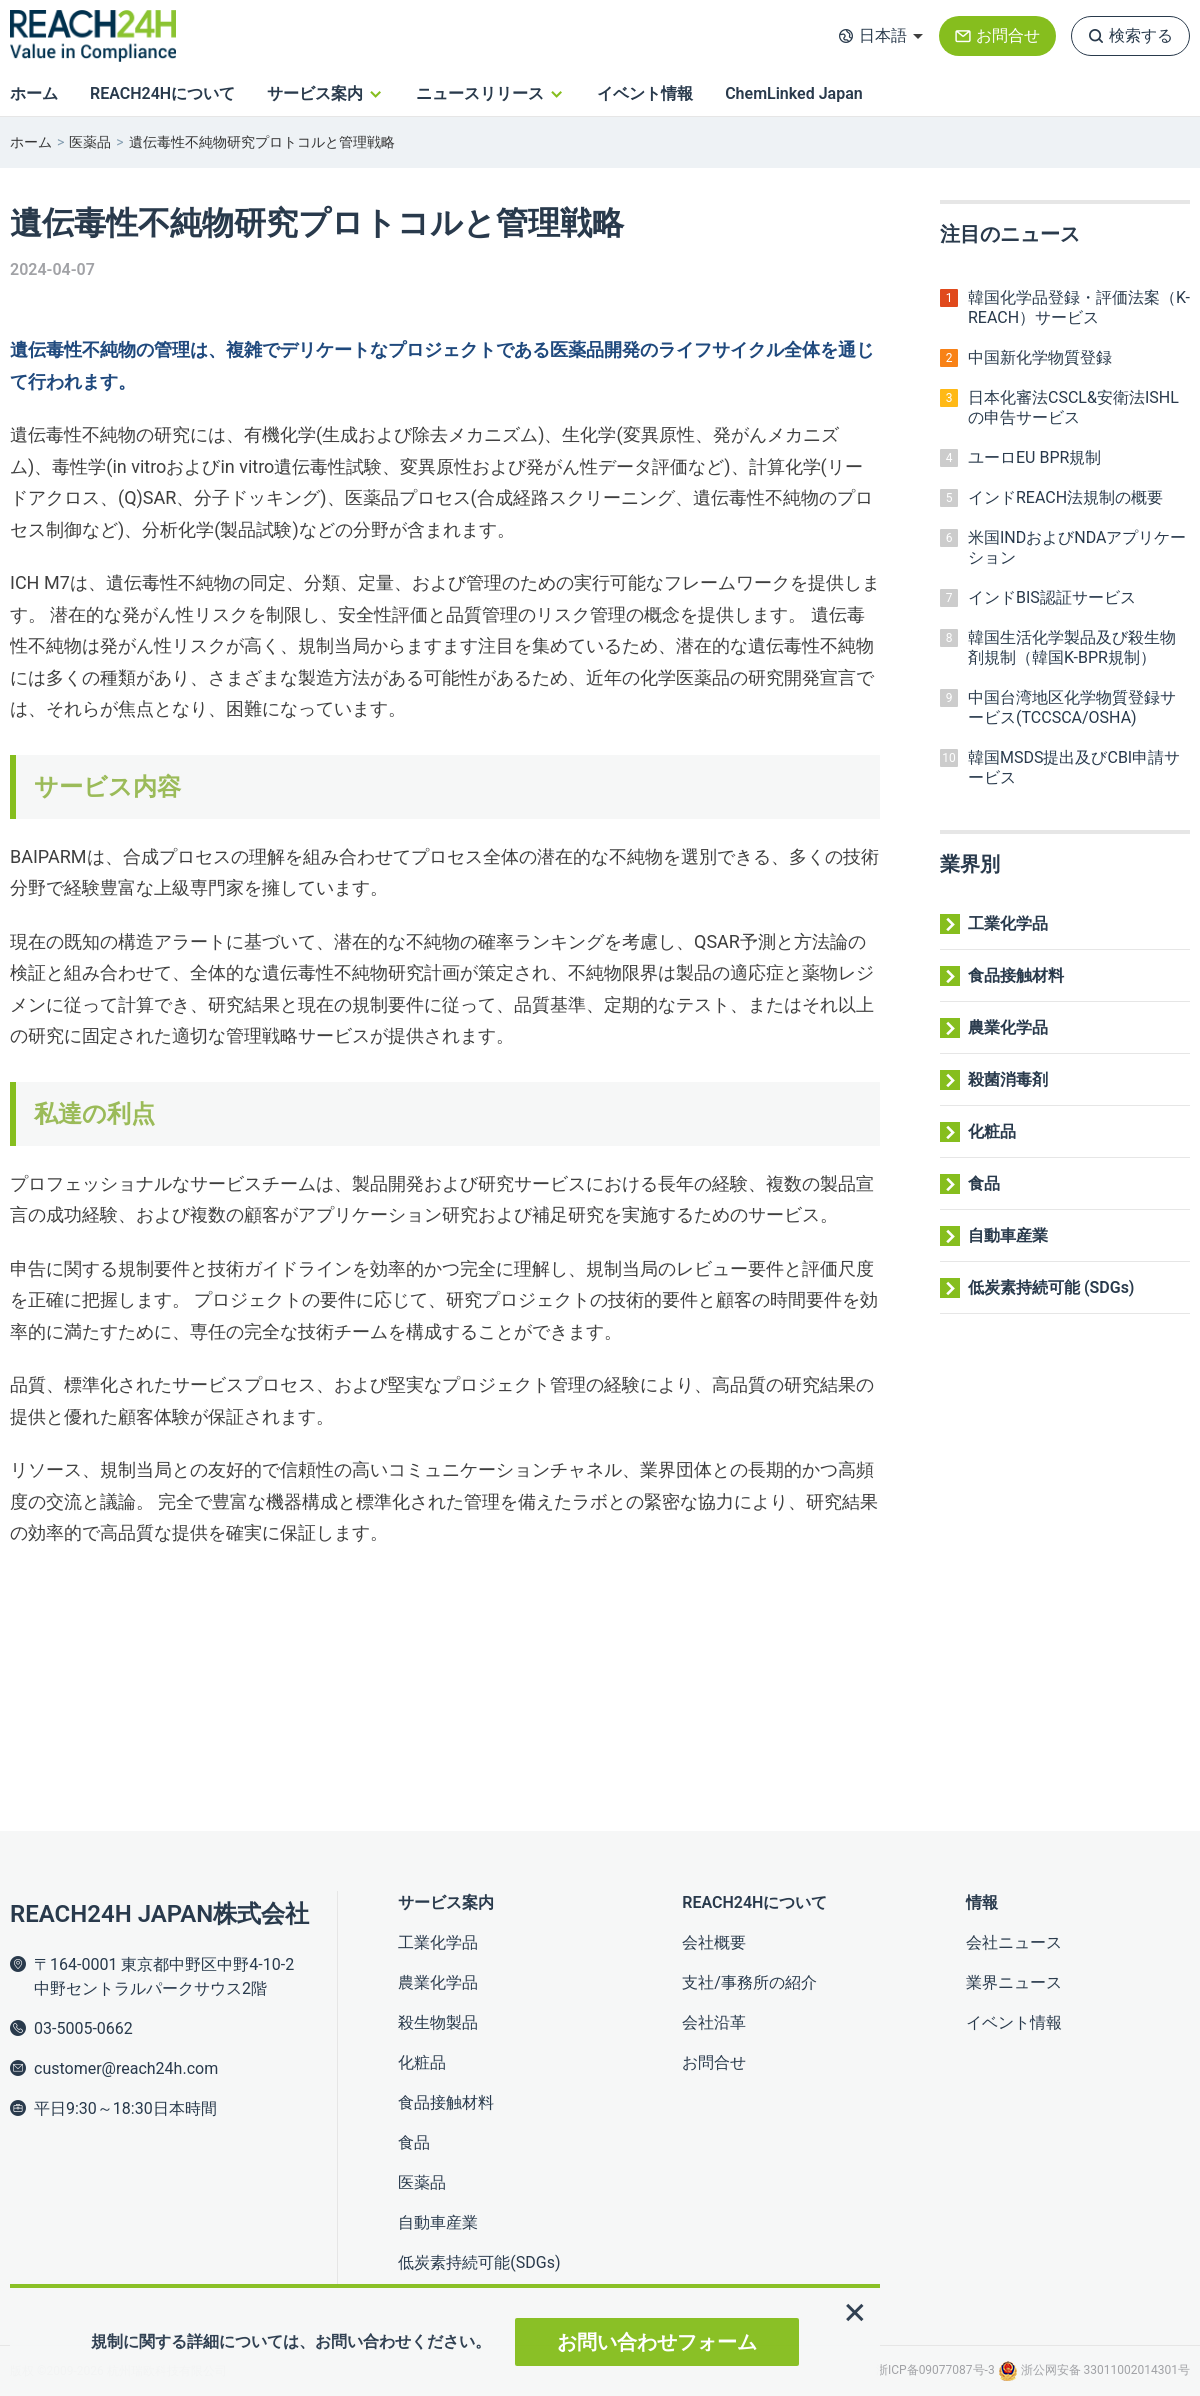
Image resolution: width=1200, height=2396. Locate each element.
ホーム (34, 93)
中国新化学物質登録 (1040, 357)
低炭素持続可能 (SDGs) (1051, 1287)
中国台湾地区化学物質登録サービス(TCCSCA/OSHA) (1072, 707)
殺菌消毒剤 (1008, 1079)
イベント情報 (645, 93)
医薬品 (90, 142)
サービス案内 (315, 93)
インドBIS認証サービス (1052, 597)
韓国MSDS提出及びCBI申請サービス (1074, 767)
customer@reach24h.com (126, 2068)
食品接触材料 (1016, 975)
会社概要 (714, 1942)
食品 (984, 1183)
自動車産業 (1008, 1235)
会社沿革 (714, 2022)
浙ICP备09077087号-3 (937, 2370)
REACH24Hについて (162, 93)
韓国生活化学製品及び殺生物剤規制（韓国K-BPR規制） (1072, 647)
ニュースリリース (480, 93)
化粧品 (992, 1131)
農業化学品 (1008, 1027)
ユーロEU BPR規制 (1034, 457)
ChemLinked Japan (794, 93)
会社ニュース (1014, 1942)
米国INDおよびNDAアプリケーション (1077, 547)
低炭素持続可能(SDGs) (479, 2262)
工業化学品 (1008, 923)
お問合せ (1008, 35)
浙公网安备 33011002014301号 (1094, 2370)
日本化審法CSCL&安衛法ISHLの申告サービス (1073, 407)
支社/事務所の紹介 (749, 1982)
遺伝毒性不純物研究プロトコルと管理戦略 (262, 142)
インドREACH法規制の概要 (1065, 497)
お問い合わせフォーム (657, 2342)
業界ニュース (1014, 1982)
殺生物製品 (438, 2022)
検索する (1141, 35)
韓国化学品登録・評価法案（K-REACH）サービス (1079, 307)
